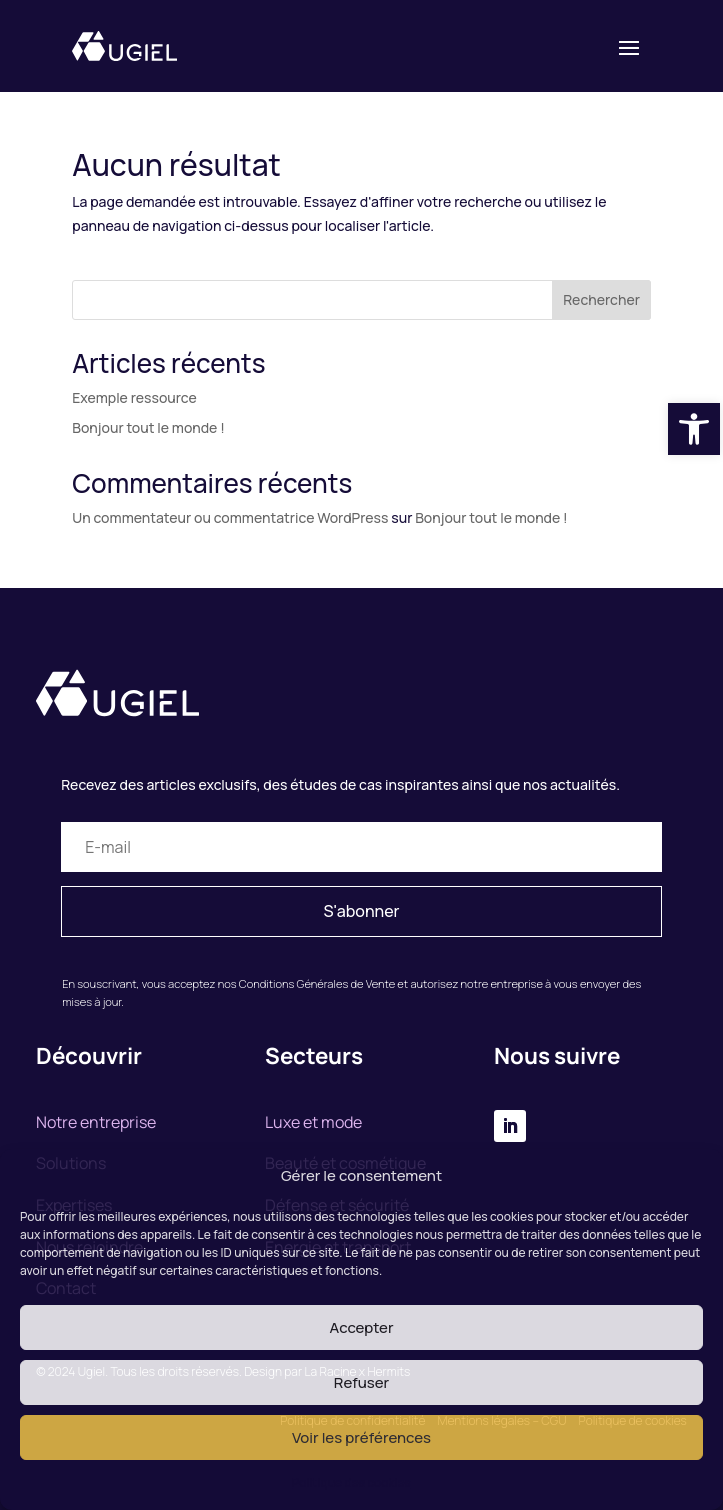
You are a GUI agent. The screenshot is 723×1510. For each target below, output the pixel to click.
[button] (694, 429)
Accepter (362, 1327)
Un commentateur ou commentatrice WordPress (230, 517)
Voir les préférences (361, 1437)
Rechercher (601, 299)
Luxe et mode (313, 1122)
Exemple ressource (134, 397)
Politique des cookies (351, 1482)
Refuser (361, 1382)
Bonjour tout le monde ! (148, 427)
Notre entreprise (96, 1122)
